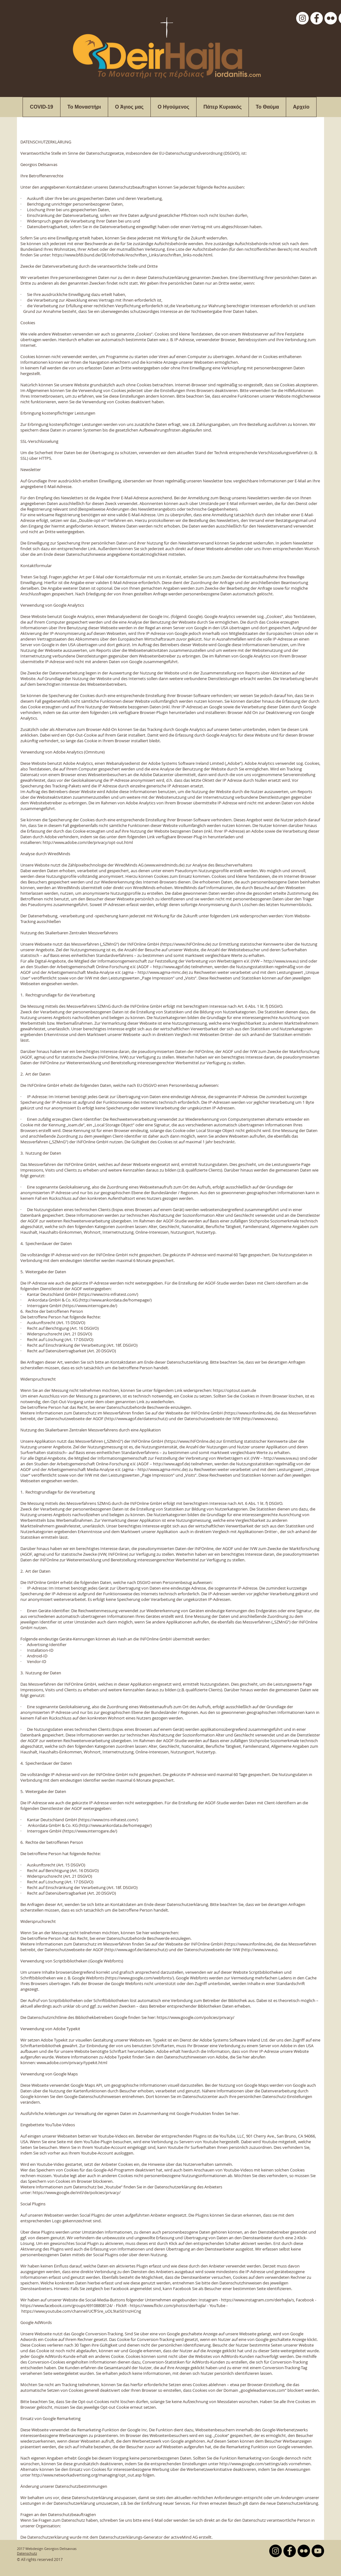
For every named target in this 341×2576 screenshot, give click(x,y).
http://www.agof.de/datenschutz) (137, 1418)
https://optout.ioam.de (234, 1390)
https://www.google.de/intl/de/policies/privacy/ (77, 2192)
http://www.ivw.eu (280, 961)
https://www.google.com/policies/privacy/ (195, 2017)
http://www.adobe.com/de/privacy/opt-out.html (88, 842)
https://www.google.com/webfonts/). (140, 1978)
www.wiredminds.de (164, 865)
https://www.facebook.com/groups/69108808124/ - (67, 2305)
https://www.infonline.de (248, 1413)
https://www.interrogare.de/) (90, 1305)
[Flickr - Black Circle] (303, 2551)
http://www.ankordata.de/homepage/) (116, 1300)
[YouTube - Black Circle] (318, 2551)
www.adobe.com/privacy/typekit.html (72, 2062)
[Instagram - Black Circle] (275, 2551)
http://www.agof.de (171, 966)
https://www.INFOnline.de (185, 944)
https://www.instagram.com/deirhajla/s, (258, 2300)
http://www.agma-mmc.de (162, 972)
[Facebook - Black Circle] (289, 2551)
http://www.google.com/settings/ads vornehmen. (265, 2463)
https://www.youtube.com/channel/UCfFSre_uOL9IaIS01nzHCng (81, 2311)
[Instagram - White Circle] (302, 18)
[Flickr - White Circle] (330, 18)
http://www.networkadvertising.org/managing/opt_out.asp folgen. (93, 2475)
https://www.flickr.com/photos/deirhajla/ (168, 2305)
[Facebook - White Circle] (316, 18)
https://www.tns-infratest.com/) (108, 1294)
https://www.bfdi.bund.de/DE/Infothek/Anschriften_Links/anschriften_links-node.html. (132, 255)
